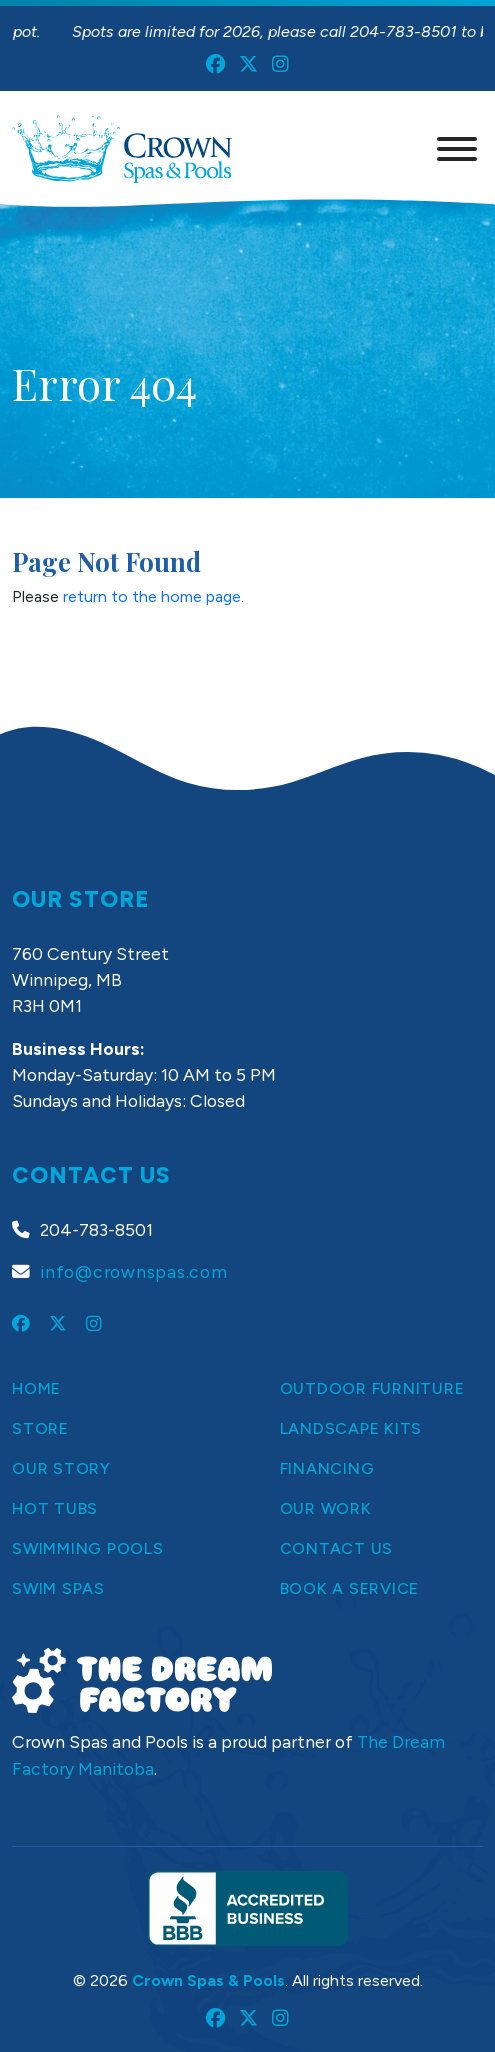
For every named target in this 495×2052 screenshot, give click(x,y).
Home (36, 1388)
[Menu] (457, 149)
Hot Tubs (55, 1508)
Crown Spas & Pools (208, 1980)
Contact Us (337, 1548)
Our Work (326, 1508)
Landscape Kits (351, 1428)
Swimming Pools (88, 1548)
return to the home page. (153, 596)
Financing (327, 1468)
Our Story (61, 1468)
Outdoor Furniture (372, 1388)
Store (40, 1428)
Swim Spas (58, 1588)
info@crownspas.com (134, 1271)
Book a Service (350, 1588)
